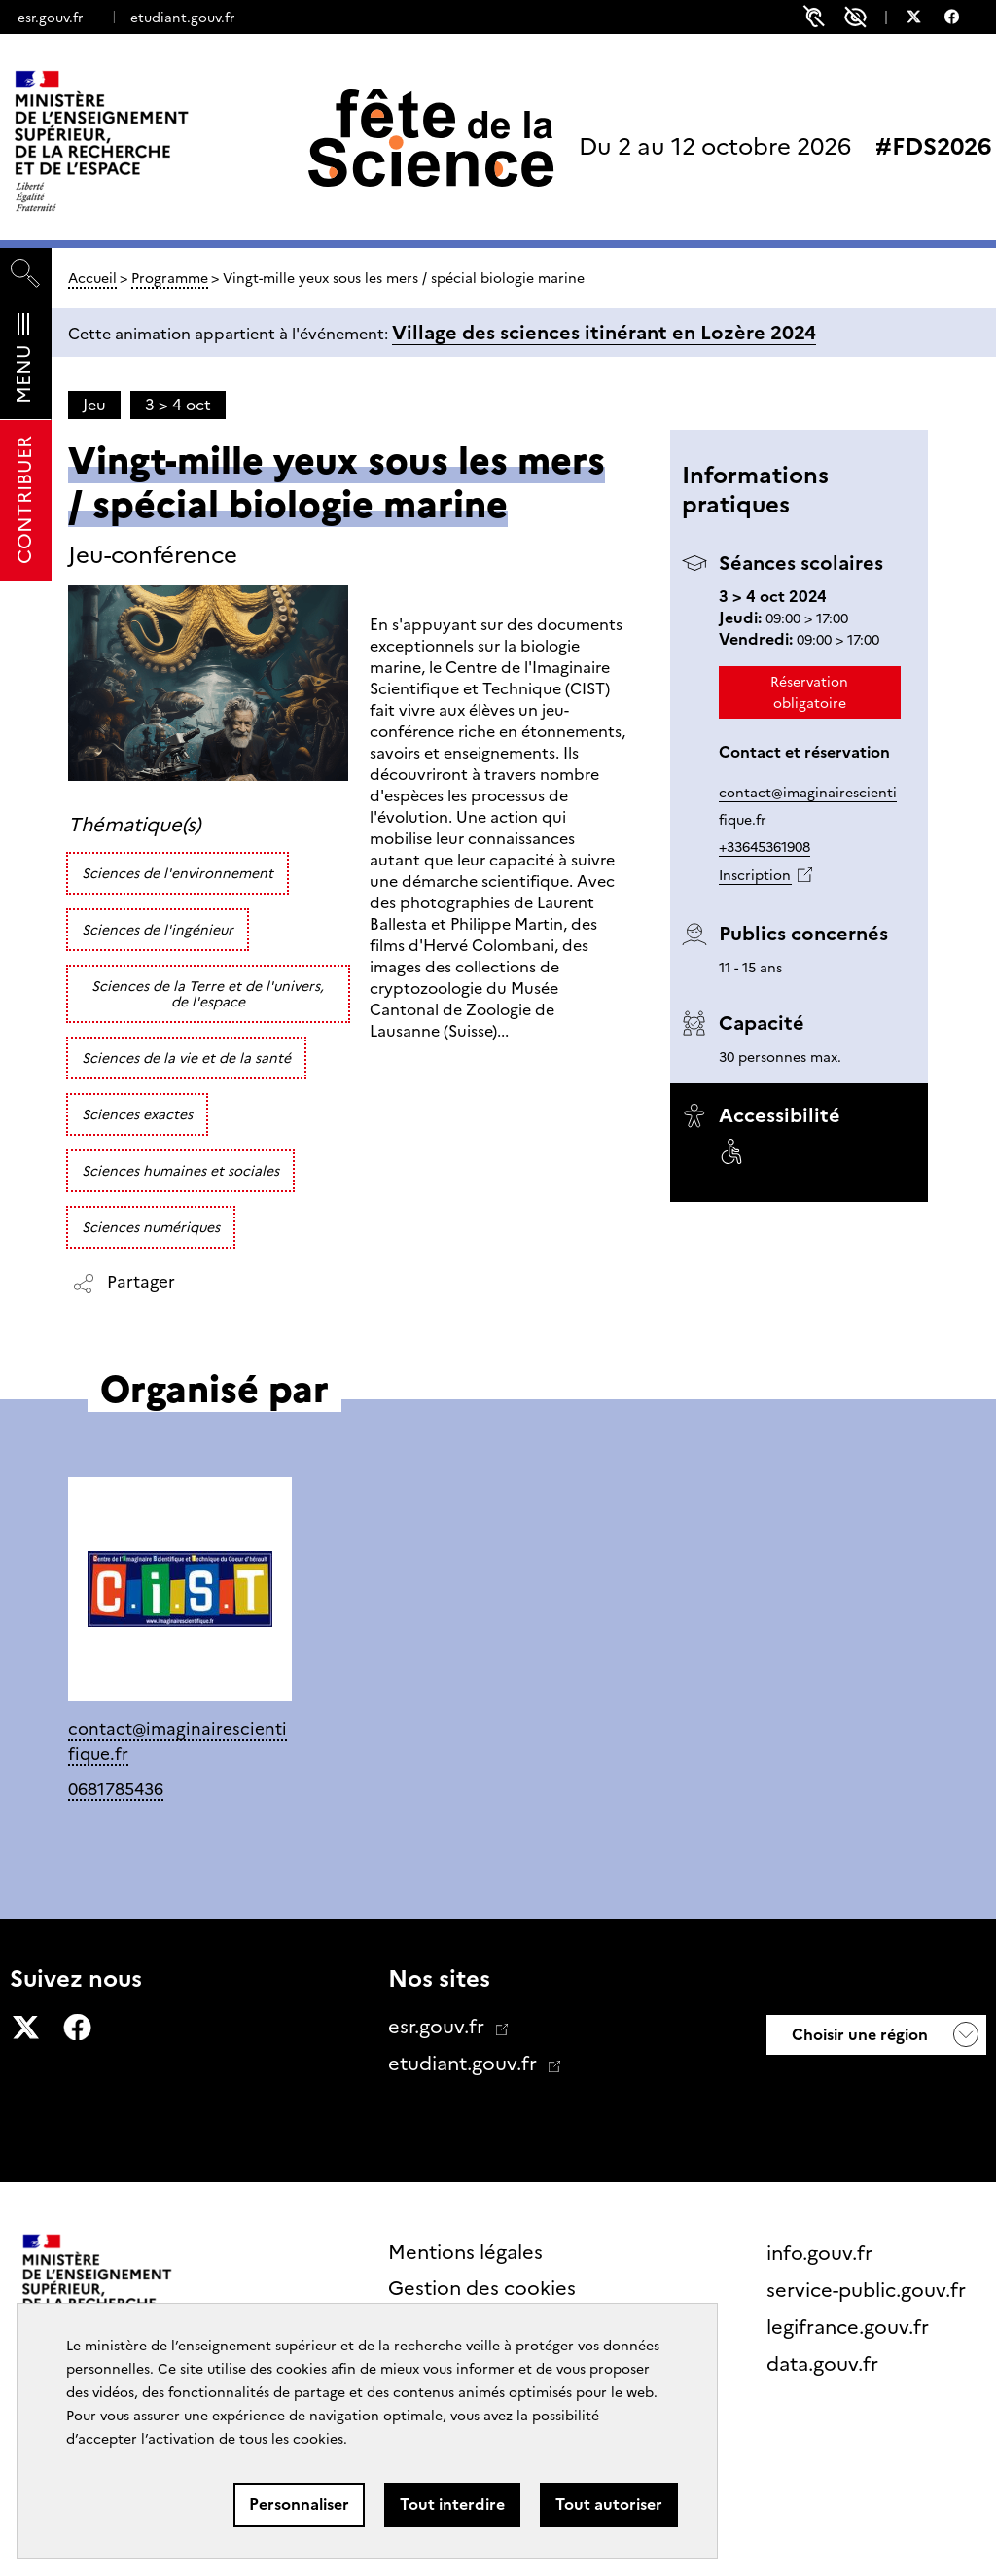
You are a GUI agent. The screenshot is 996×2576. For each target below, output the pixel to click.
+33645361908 (764, 847)
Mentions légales (465, 2252)
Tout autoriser (608, 2504)
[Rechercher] (26, 274)
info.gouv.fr (821, 2253)
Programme (169, 278)
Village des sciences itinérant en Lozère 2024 (604, 332)
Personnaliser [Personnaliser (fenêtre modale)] (299, 2504)
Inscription (755, 875)
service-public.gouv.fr (868, 2290)
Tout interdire (452, 2504)
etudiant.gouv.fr (182, 17)
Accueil (92, 278)
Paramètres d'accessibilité (855, 17)
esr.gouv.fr (50, 17)
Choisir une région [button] (858, 2035)
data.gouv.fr (824, 2364)
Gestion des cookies (482, 2288)
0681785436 (115, 1789)
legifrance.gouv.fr (850, 2327)
